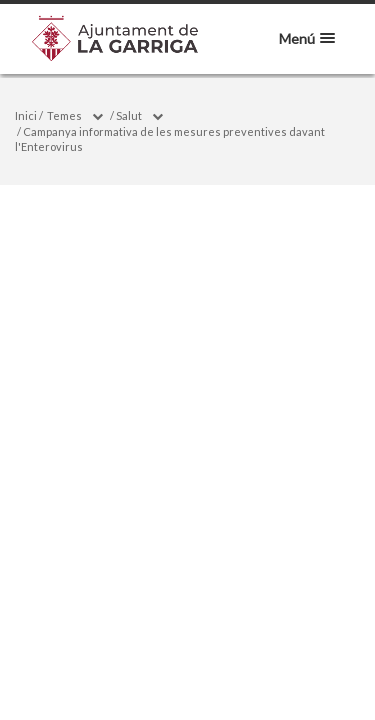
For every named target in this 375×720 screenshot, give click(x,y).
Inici (26, 115)
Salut (129, 115)
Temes (64, 115)
